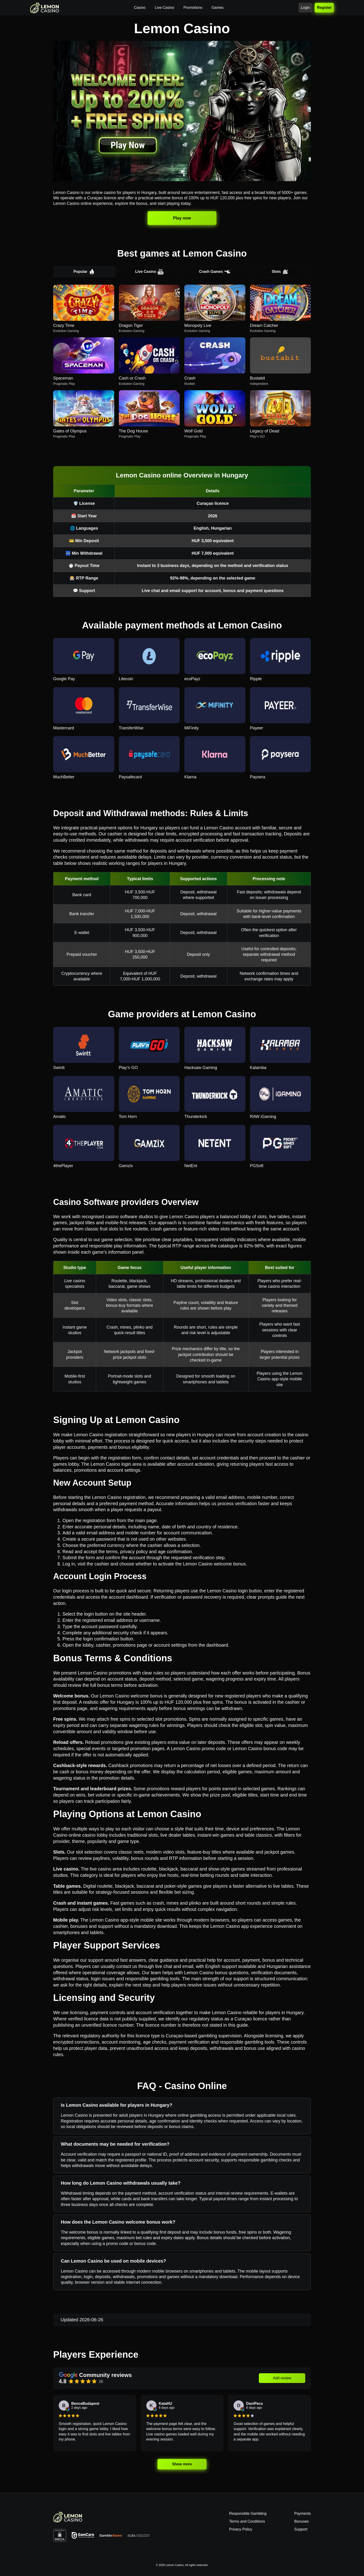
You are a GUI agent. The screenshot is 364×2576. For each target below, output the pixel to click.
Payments (302, 2513)
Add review (282, 2378)
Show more (182, 2464)
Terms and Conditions (247, 2521)
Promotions (192, 8)
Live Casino (164, 8)
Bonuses (301, 2521)
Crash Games (214, 271)
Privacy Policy (240, 2529)
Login (305, 8)
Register (324, 7)
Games (217, 8)
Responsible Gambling (247, 2513)
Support (300, 2529)
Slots (280, 271)
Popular (84, 271)
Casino (140, 8)
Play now (182, 218)
